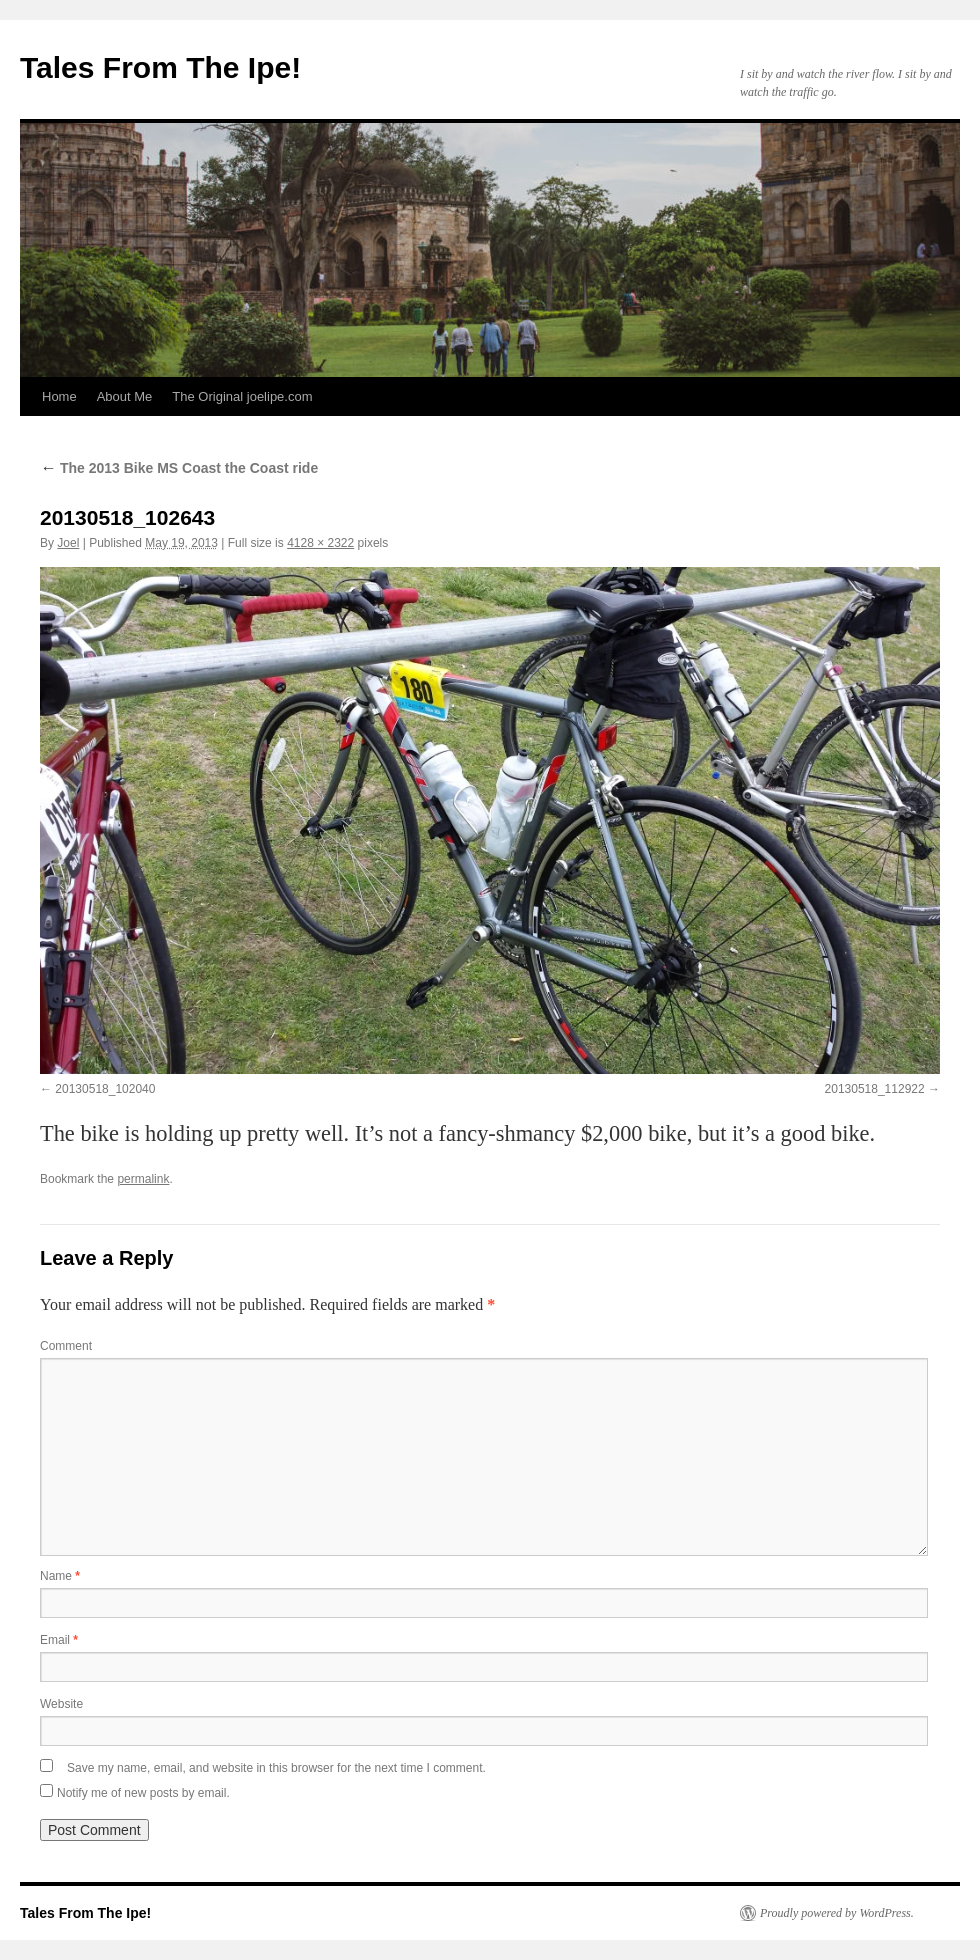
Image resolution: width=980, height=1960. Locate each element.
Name (60, 1576)
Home (59, 396)
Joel (68, 543)
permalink (143, 1179)
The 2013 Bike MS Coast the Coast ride (179, 468)
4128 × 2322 (320, 543)
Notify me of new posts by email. (143, 1793)
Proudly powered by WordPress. (837, 1913)
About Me (125, 396)
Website (61, 1704)
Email (59, 1640)
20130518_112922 (875, 1089)
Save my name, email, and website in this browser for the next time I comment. (276, 1768)
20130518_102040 (105, 1089)
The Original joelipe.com (242, 396)
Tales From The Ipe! (160, 67)
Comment (66, 1346)
